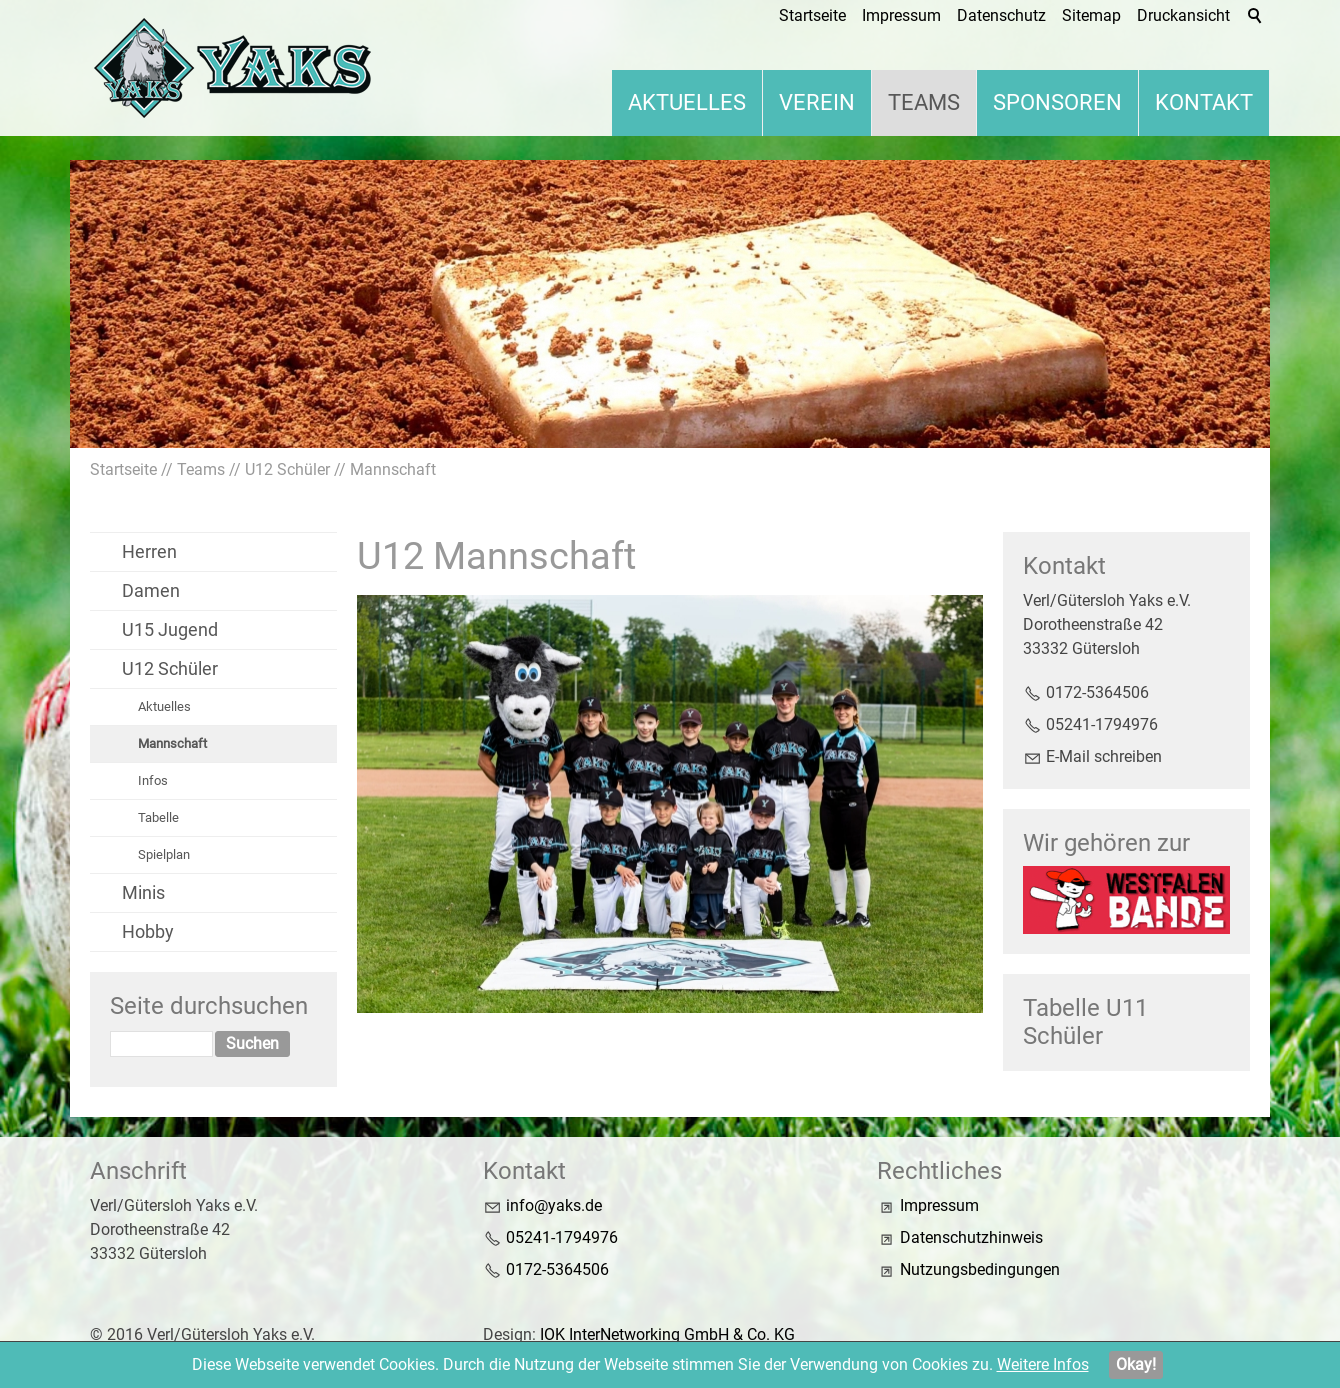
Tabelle (158, 817)
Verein (817, 102)
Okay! (1136, 1364)
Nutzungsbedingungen (980, 1269)
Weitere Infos (1043, 1364)
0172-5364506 (1097, 692)
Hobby (148, 931)
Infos (153, 780)
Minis (143, 892)
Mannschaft (172, 743)
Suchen (252, 1043)
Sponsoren (1057, 102)
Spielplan (164, 854)
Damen (151, 590)
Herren (149, 551)
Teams (924, 102)
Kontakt (1204, 102)
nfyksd (554, 1205)
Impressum (939, 1205)
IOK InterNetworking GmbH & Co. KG (667, 1334)
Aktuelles (687, 102)
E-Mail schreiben (1104, 756)
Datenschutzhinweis (971, 1237)
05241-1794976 (1102, 724)
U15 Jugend (170, 629)
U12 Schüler (170, 668)
